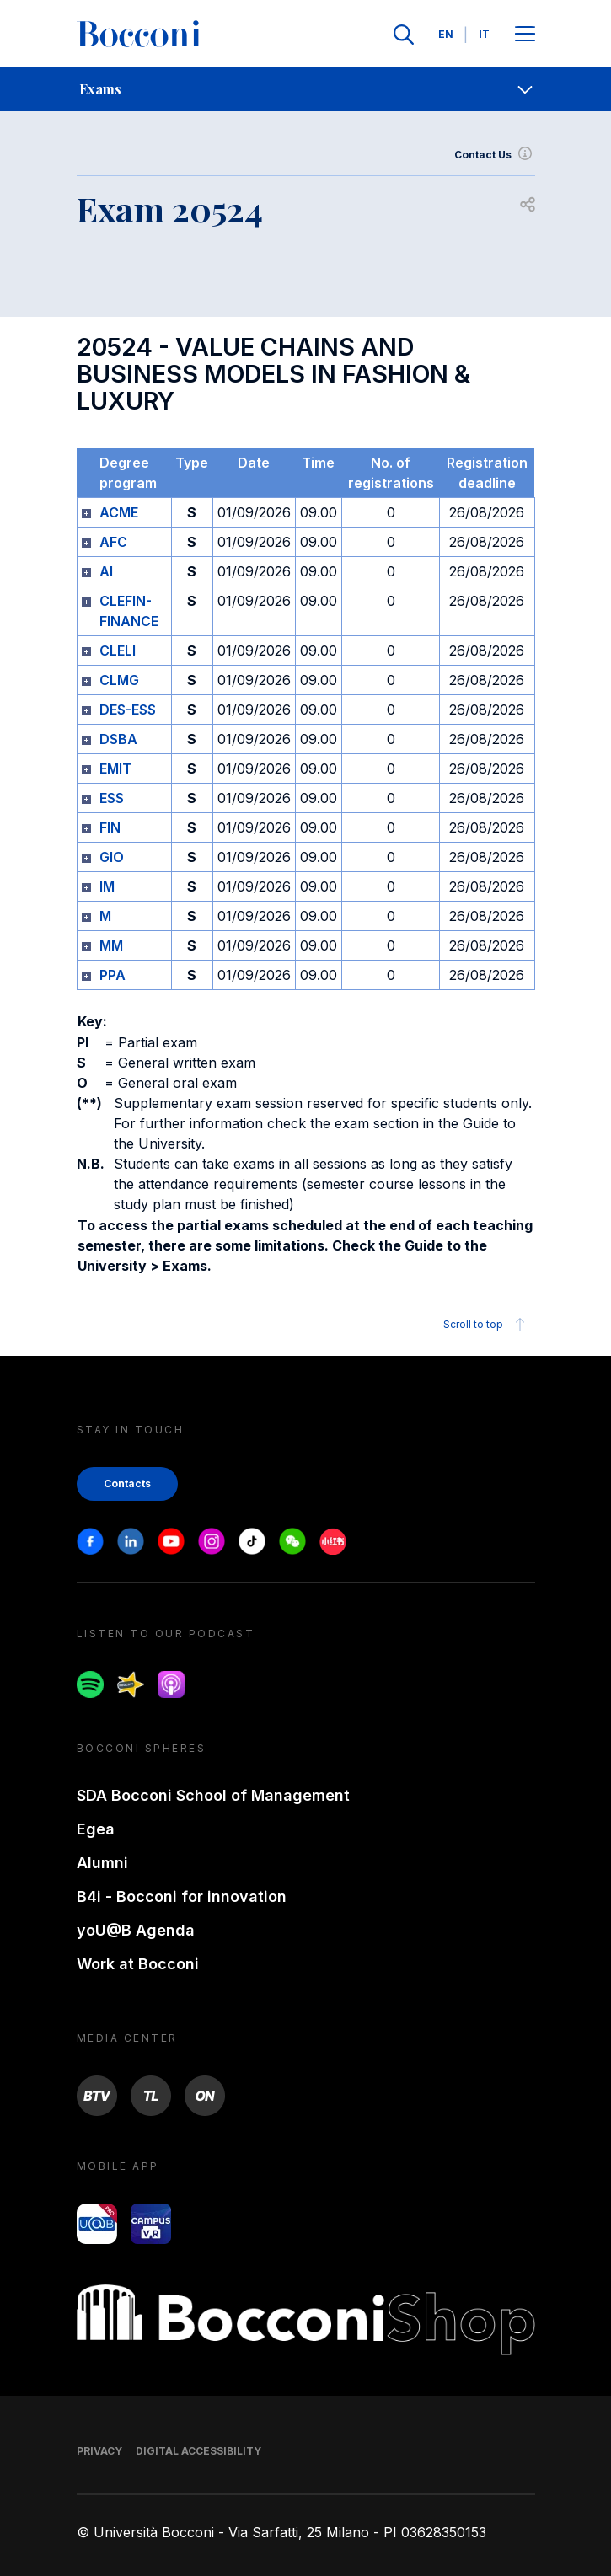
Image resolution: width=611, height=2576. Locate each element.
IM (107, 886)
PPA (112, 975)
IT (485, 34)
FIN (110, 827)
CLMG (119, 680)
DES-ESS (127, 709)
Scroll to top (486, 1325)
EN (445, 34)
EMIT (115, 768)
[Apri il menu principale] (525, 35)
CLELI (117, 650)
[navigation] (305, 89)
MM (111, 945)
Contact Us (494, 155)
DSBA (118, 739)
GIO (111, 857)
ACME (118, 512)
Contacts (127, 1483)
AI (106, 571)
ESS (111, 798)
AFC (113, 541)
